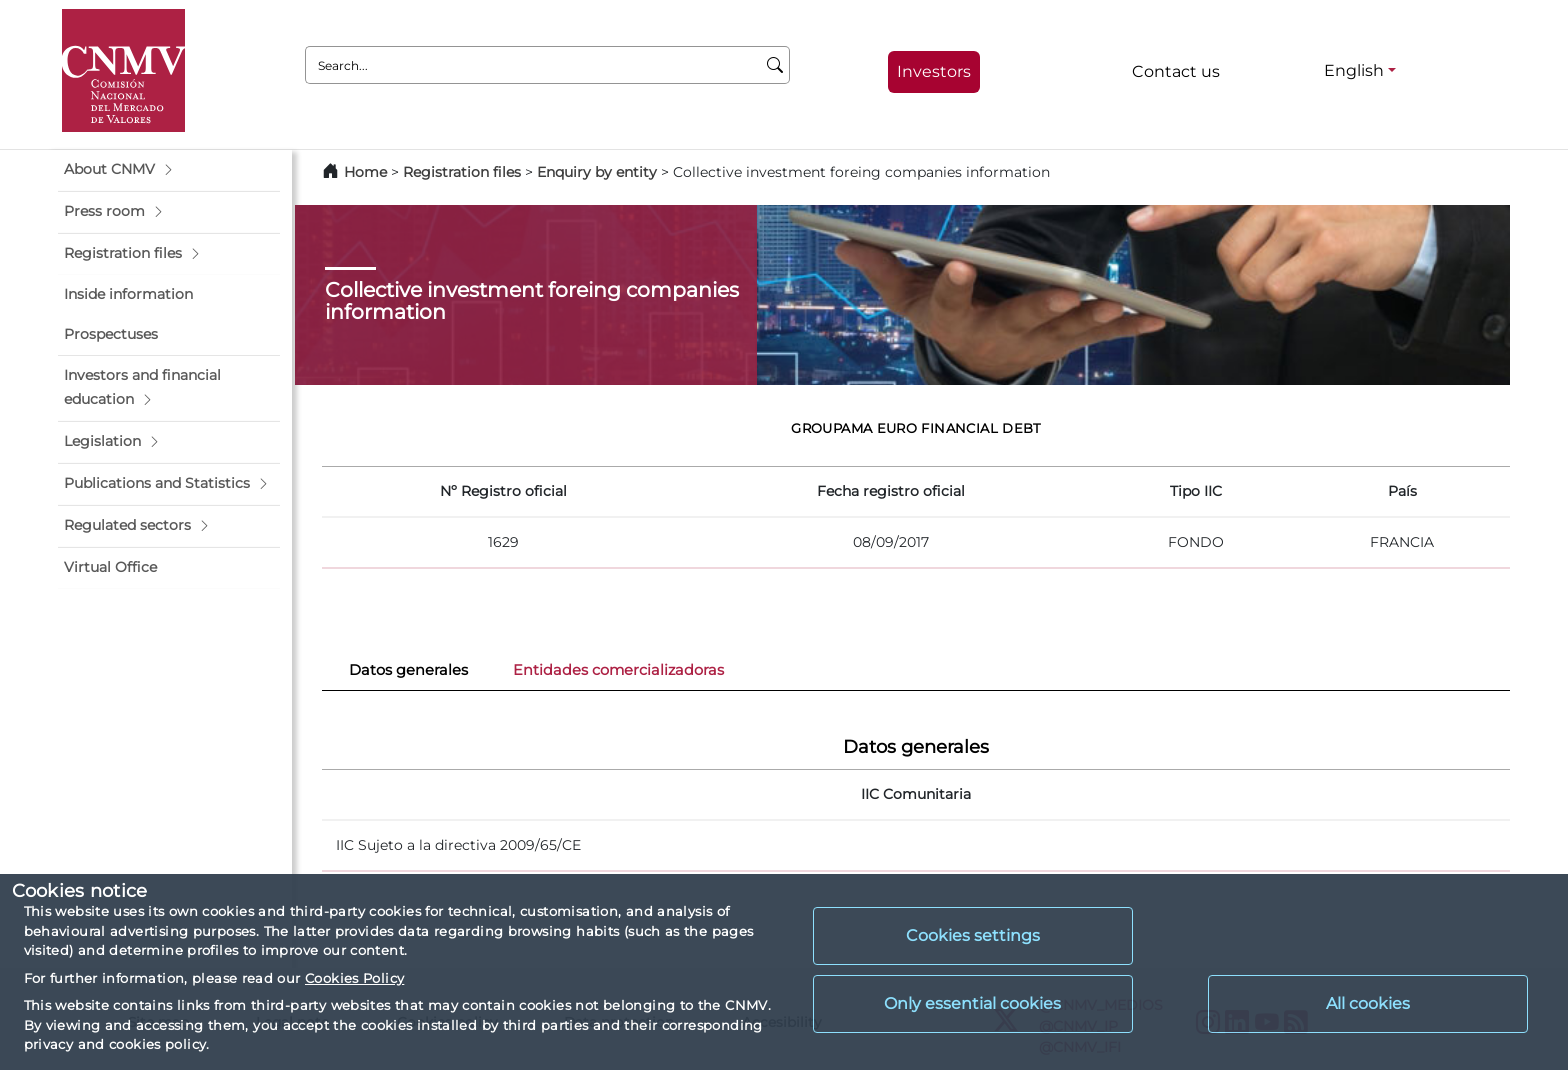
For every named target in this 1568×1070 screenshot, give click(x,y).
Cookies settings (973, 935)
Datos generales (408, 670)
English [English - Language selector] (1354, 70)
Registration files (462, 172)
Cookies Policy (354, 978)
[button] (169, 170)
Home (365, 172)
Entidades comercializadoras (618, 670)
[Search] (775, 65)
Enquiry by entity (597, 172)
